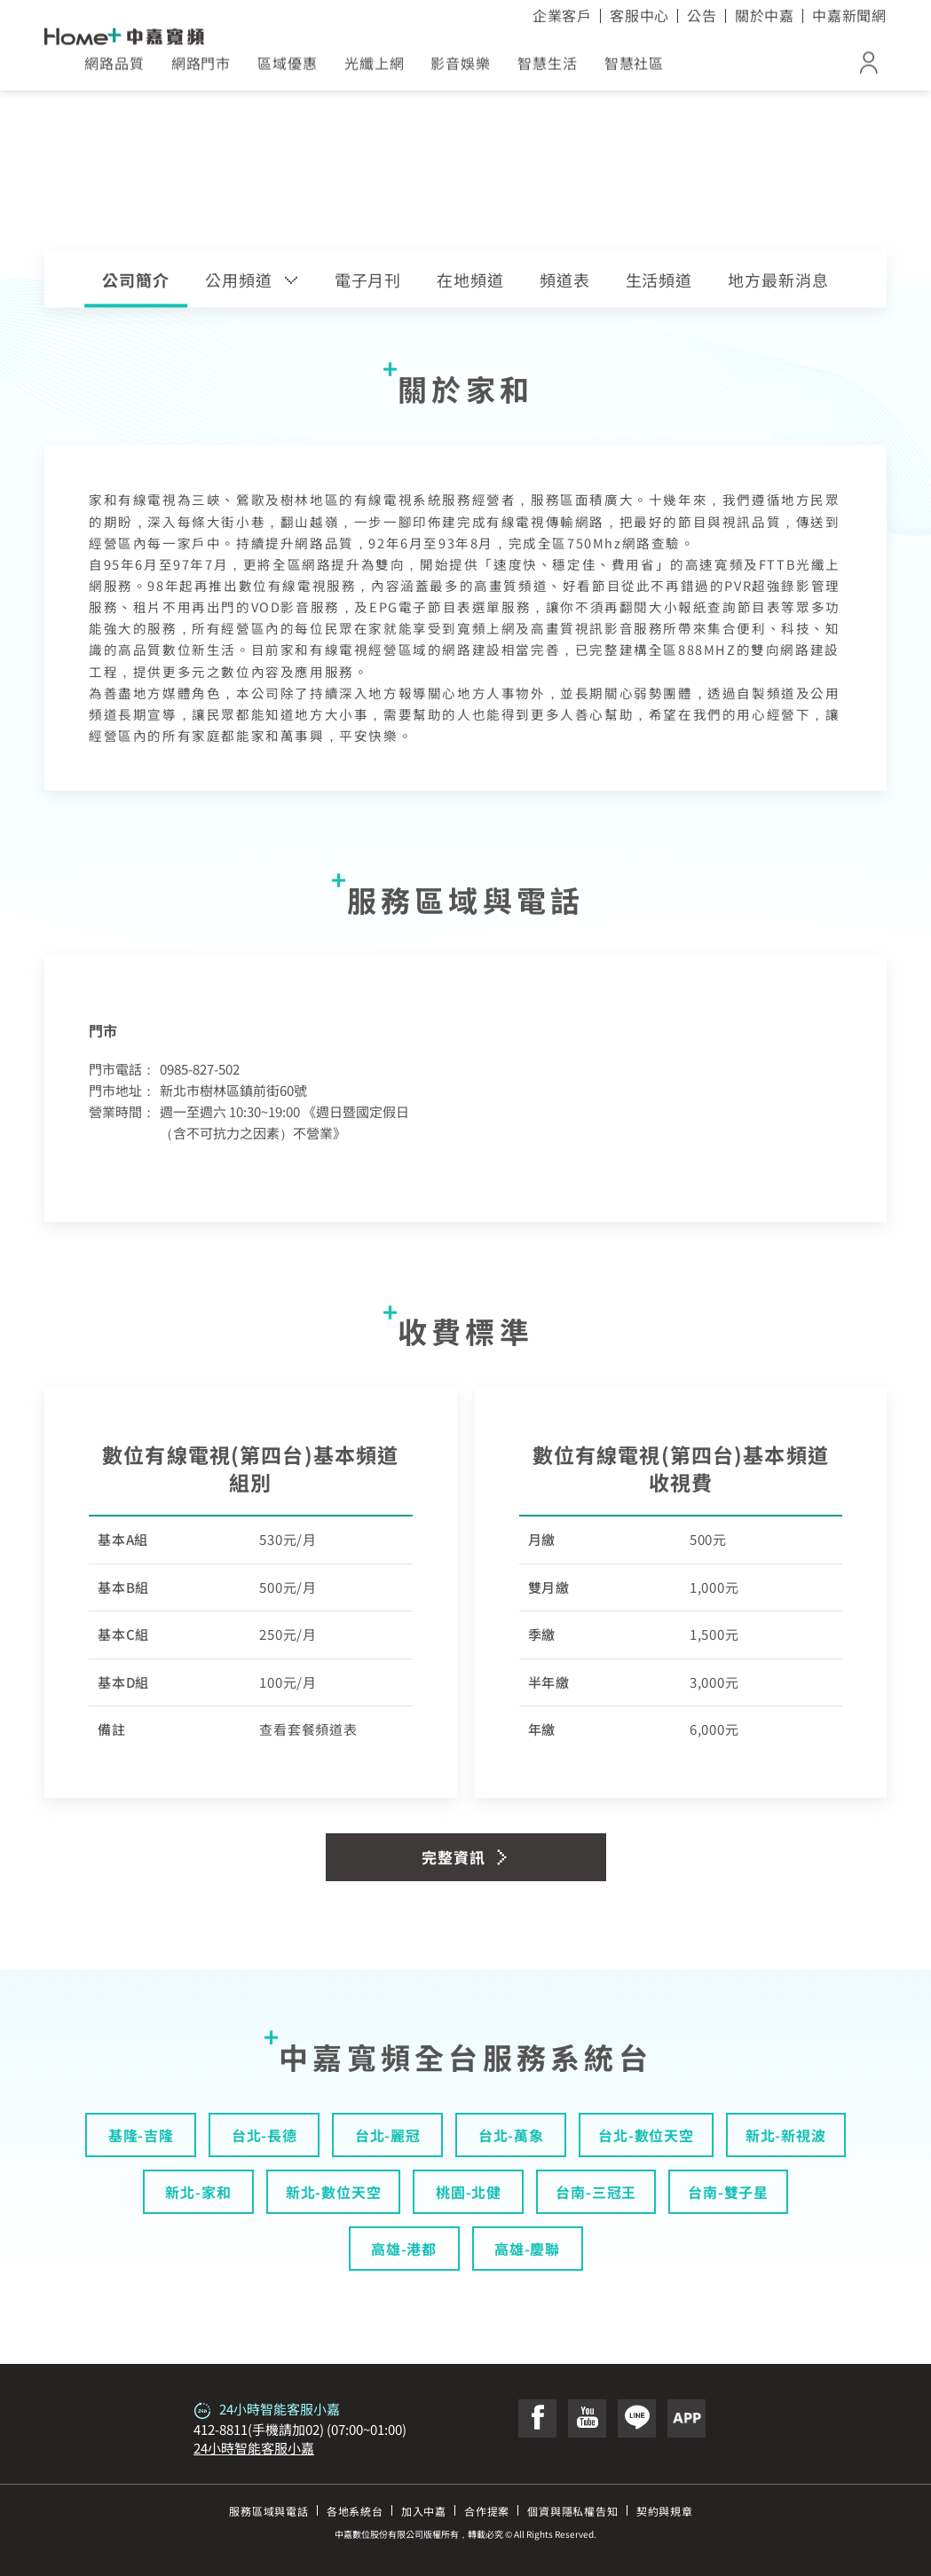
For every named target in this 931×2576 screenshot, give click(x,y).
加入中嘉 (423, 2510)
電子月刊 (368, 279)
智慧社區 (634, 69)
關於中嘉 (764, 15)
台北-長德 (264, 2135)
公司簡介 (136, 279)
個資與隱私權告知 (572, 2510)
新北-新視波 (786, 2135)
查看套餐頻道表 (308, 1729)
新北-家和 (198, 2191)
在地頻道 (470, 279)
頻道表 (565, 279)
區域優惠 (287, 69)
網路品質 (114, 69)
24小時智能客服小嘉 (253, 2447)
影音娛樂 (460, 69)
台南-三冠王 (596, 2191)
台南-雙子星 (728, 2191)
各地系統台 (355, 2510)
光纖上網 (374, 69)
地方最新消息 (778, 279)
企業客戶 (562, 15)
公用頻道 (252, 279)
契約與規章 (664, 2510)
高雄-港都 (404, 2248)
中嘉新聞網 (849, 15)
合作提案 (486, 2510)
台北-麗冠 (388, 2135)
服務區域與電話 (269, 2510)
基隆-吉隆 (141, 2135)
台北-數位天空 (646, 2135)
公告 (702, 15)
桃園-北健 (468, 2191)
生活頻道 (659, 279)
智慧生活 (547, 69)
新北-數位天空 (334, 2191)
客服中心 (639, 15)
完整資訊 (465, 1857)
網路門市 (201, 69)
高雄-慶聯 (527, 2248)
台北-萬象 (511, 2135)
